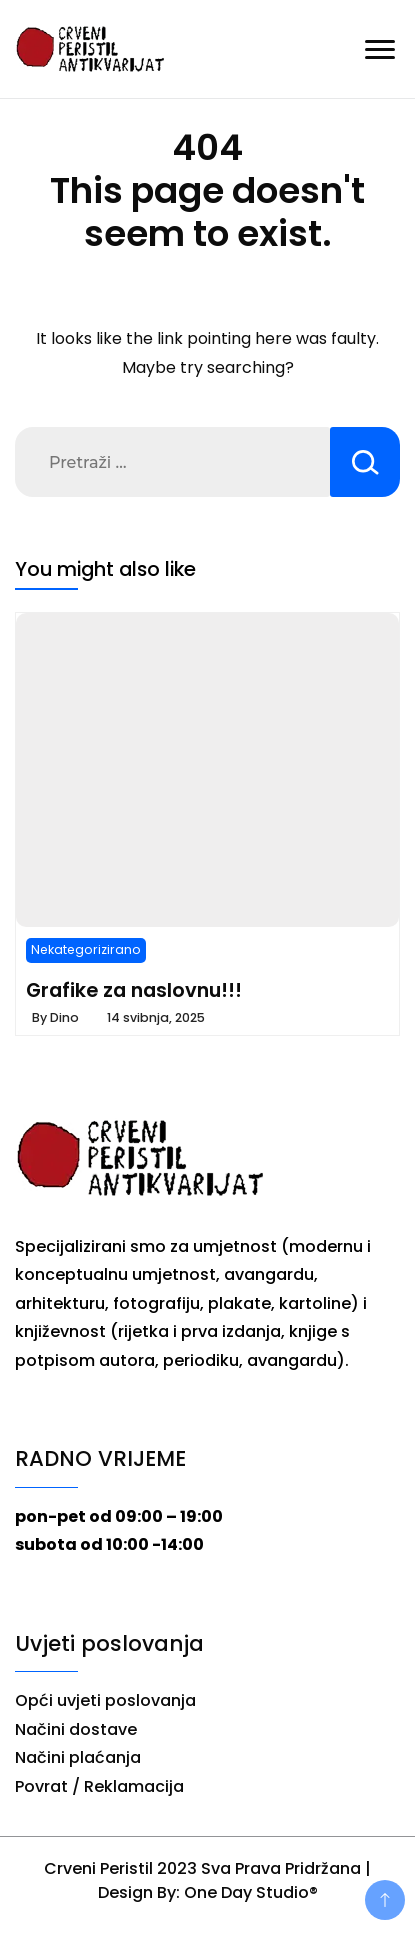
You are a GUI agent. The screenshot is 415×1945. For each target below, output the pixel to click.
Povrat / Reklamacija (99, 1786)
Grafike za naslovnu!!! (134, 990)
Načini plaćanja (78, 1757)
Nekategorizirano (86, 949)
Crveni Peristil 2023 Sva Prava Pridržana (202, 1868)
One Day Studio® (251, 1892)
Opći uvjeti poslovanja (105, 1700)
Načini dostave (76, 1729)
